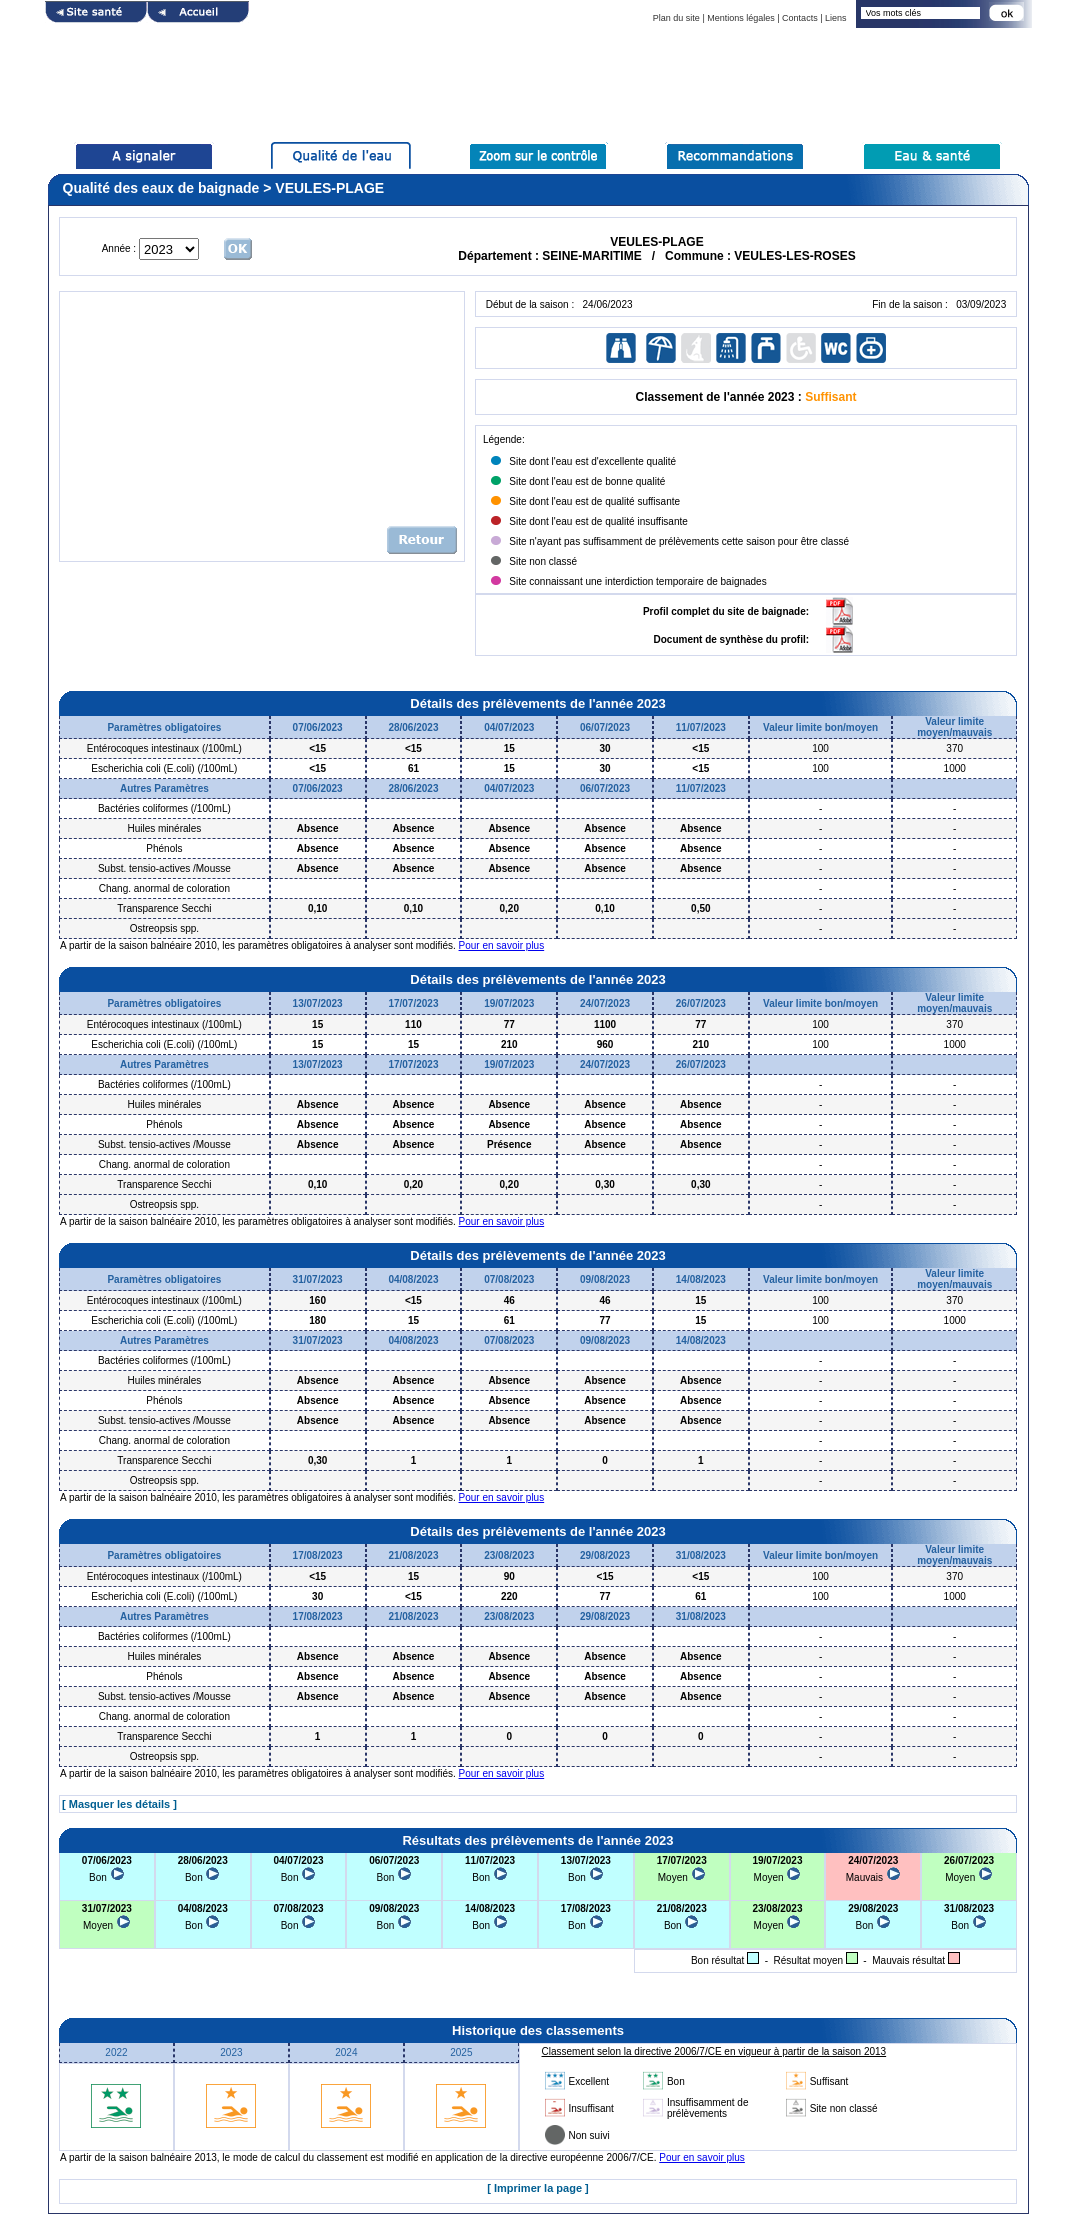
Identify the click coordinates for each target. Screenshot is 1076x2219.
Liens (836, 18)
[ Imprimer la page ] (537, 2188)
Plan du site (676, 18)
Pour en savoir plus (502, 945)
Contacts (800, 18)
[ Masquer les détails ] (119, 1804)
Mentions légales (741, 18)
